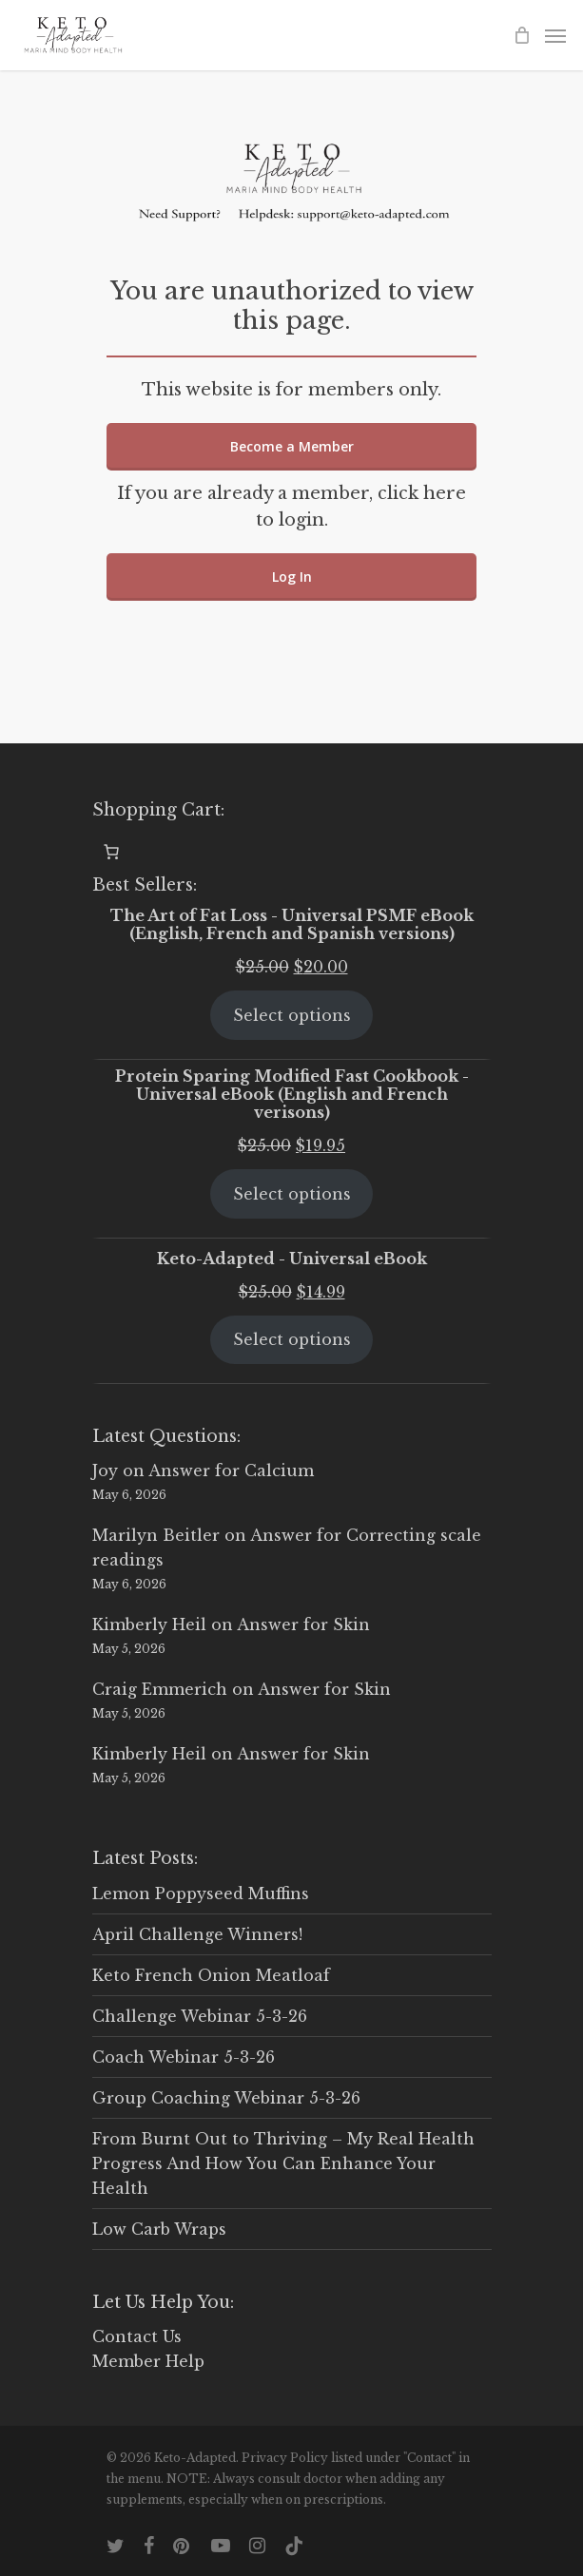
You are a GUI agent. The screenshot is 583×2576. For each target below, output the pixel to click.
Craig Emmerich (159, 1689)
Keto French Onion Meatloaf (211, 1975)
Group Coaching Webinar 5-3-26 (226, 2097)
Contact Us (137, 2336)
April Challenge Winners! (197, 1934)
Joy (105, 1470)
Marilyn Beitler (156, 1535)
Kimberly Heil (149, 1624)
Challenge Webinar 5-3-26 (199, 2016)
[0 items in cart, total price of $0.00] (111, 852)
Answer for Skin (303, 1624)
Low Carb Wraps (159, 2229)
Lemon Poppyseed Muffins (200, 1893)
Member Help (148, 2361)
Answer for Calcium (231, 1470)
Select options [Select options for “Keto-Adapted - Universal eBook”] (292, 1339)
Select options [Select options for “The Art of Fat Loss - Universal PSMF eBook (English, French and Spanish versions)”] (292, 1015)
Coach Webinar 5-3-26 (183, 2057)
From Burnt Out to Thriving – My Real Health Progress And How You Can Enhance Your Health (283, 2163)
